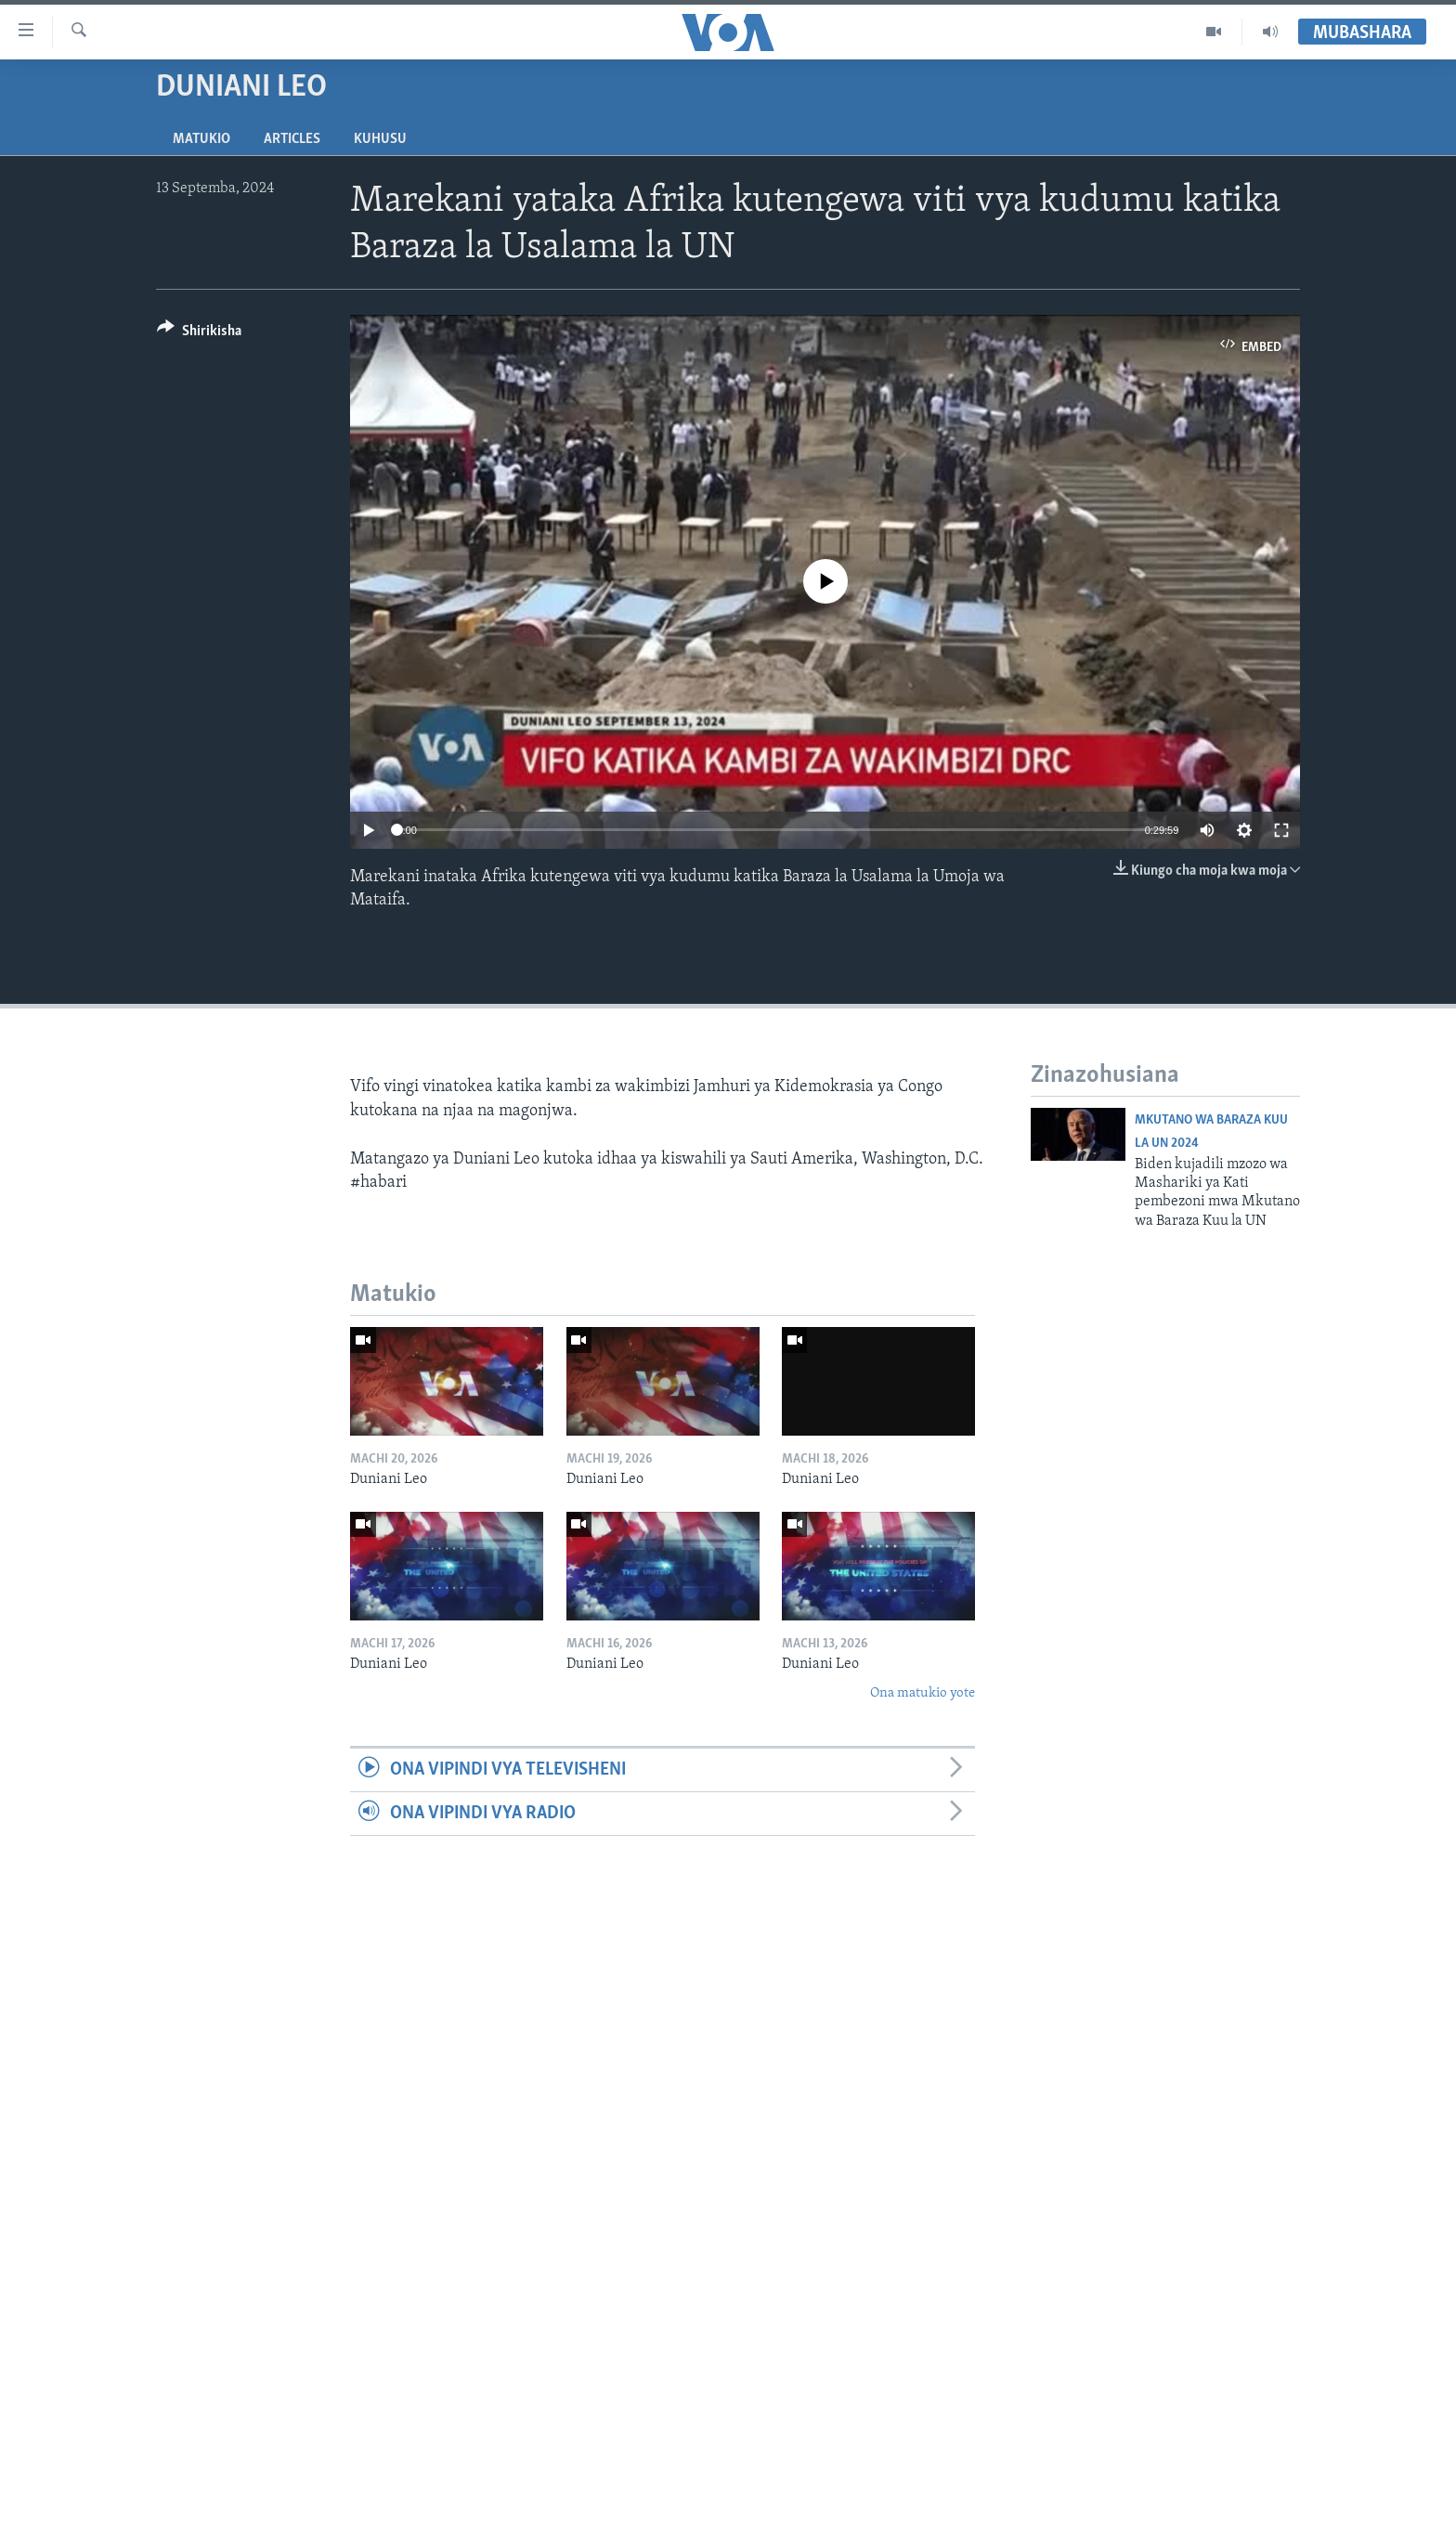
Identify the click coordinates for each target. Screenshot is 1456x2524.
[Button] (199, 334)
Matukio (201, 139)
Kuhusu (380, 139)
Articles (292, 139)
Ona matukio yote (922, 1693)
